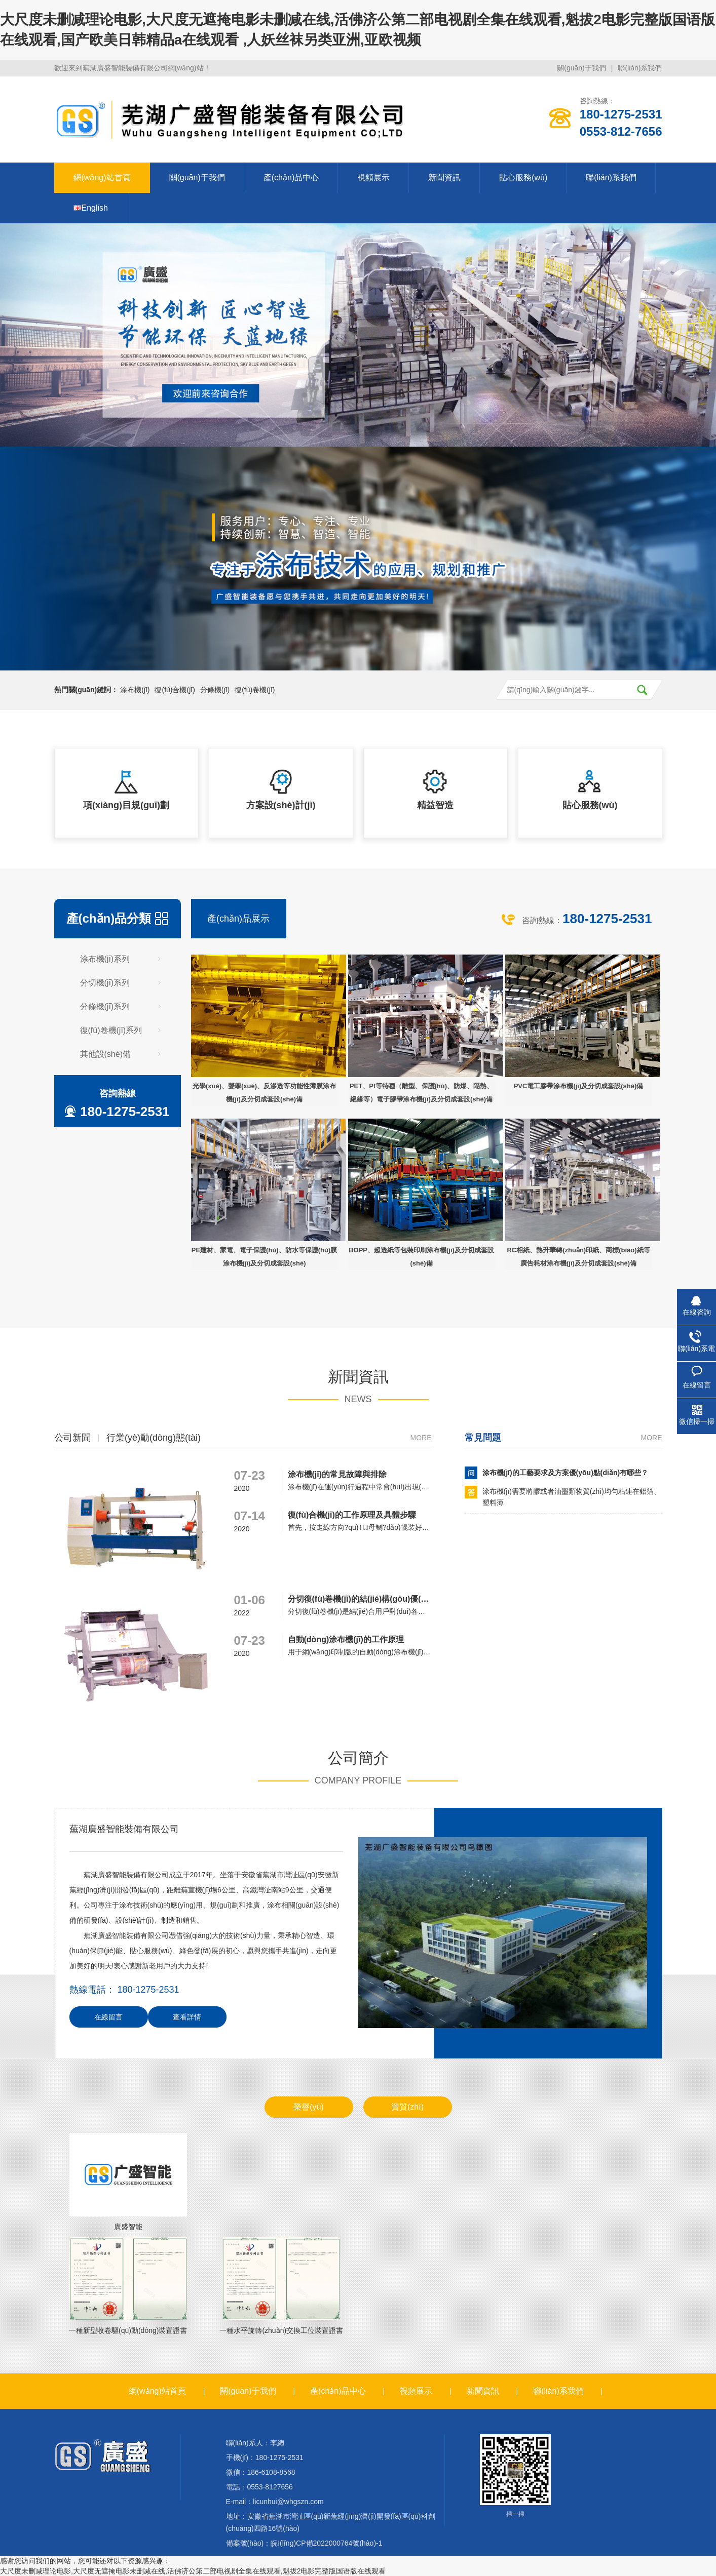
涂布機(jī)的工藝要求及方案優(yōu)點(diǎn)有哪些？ (565, 1473)
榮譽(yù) (308, 2107)
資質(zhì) (407, 2107)
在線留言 (108, 2017)
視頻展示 (373, 177)
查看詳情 (187, 2017)
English (90, 208)
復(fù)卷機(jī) (255, 690)
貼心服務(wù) (523, 177)
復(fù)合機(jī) (175, 690)
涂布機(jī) (134, 690)
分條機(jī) (215, 690)
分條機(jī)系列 (105, 1006)
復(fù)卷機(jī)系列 (111, 1030)
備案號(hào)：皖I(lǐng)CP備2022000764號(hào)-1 (304, 2543)
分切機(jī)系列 (105, 982)
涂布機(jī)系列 (105, 959)
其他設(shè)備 (105, 1054)
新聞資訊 (444, 177)
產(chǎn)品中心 (291, 177)
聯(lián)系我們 (640, 68)
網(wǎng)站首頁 (102, 177)
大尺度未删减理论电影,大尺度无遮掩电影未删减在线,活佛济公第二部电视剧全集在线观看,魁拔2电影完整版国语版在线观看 (193, 2571)
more (421, 1438)
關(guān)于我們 (581, 68)
